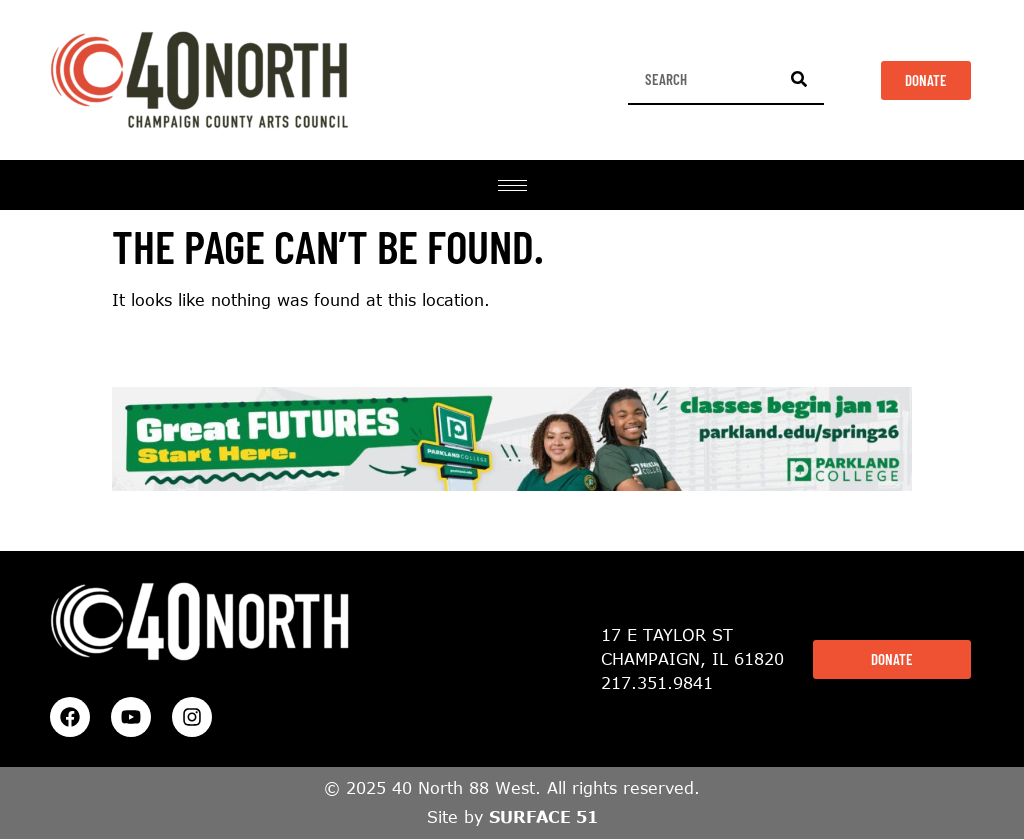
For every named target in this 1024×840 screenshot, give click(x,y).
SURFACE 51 (543, 817)
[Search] (799, 79)
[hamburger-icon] (512, 185)
